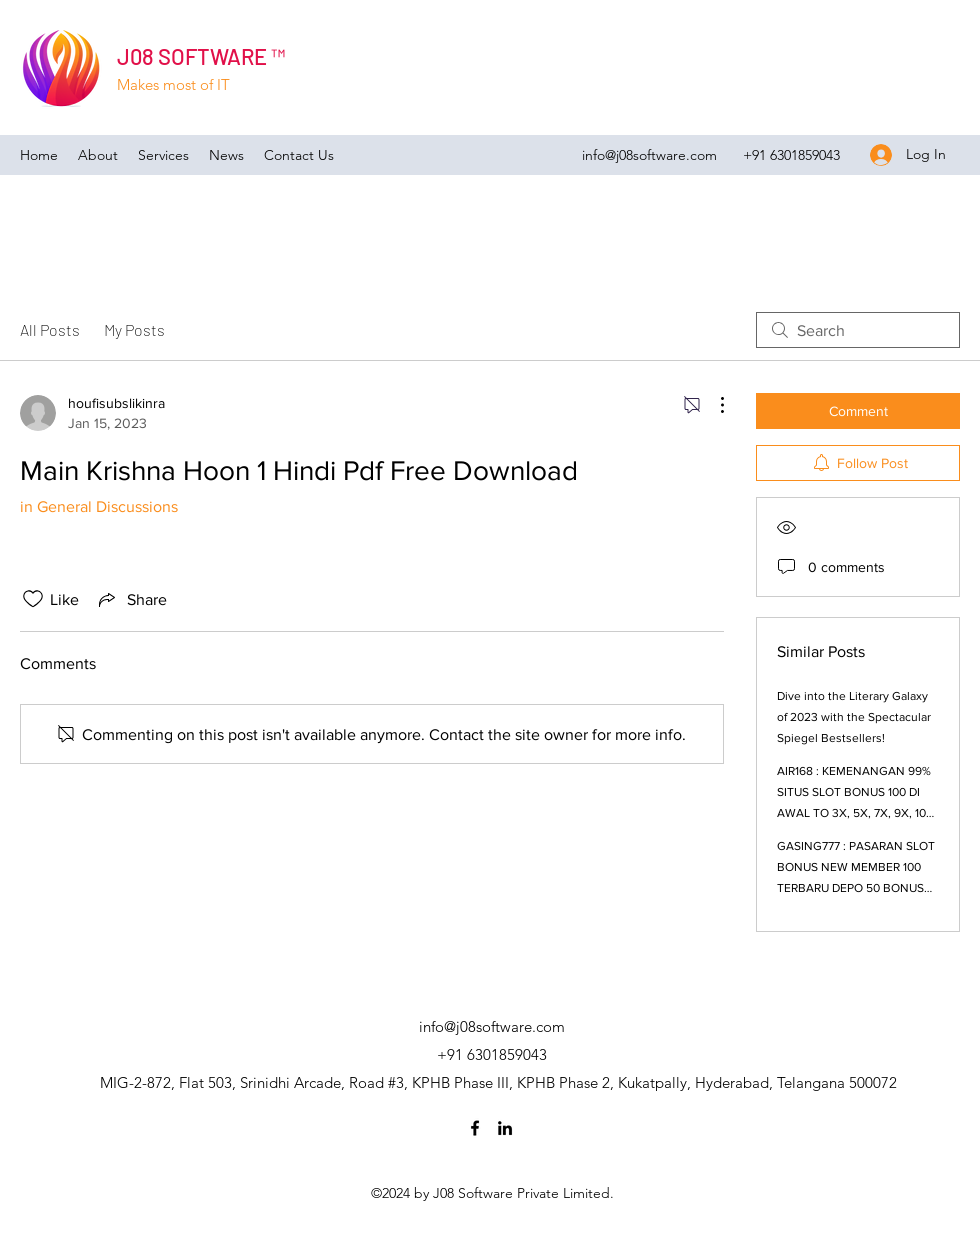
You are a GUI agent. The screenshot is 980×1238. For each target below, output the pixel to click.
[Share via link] (131, 599)
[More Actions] (712, 405)
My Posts (134, 329)
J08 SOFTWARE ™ (201, 56)
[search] (858, 330)
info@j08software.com (649, 155)
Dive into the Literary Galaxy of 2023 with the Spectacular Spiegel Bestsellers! (854, 717)
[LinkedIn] (505, 1128)
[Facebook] (475, 1128)
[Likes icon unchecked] (33, 599)
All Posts (50, 329)
